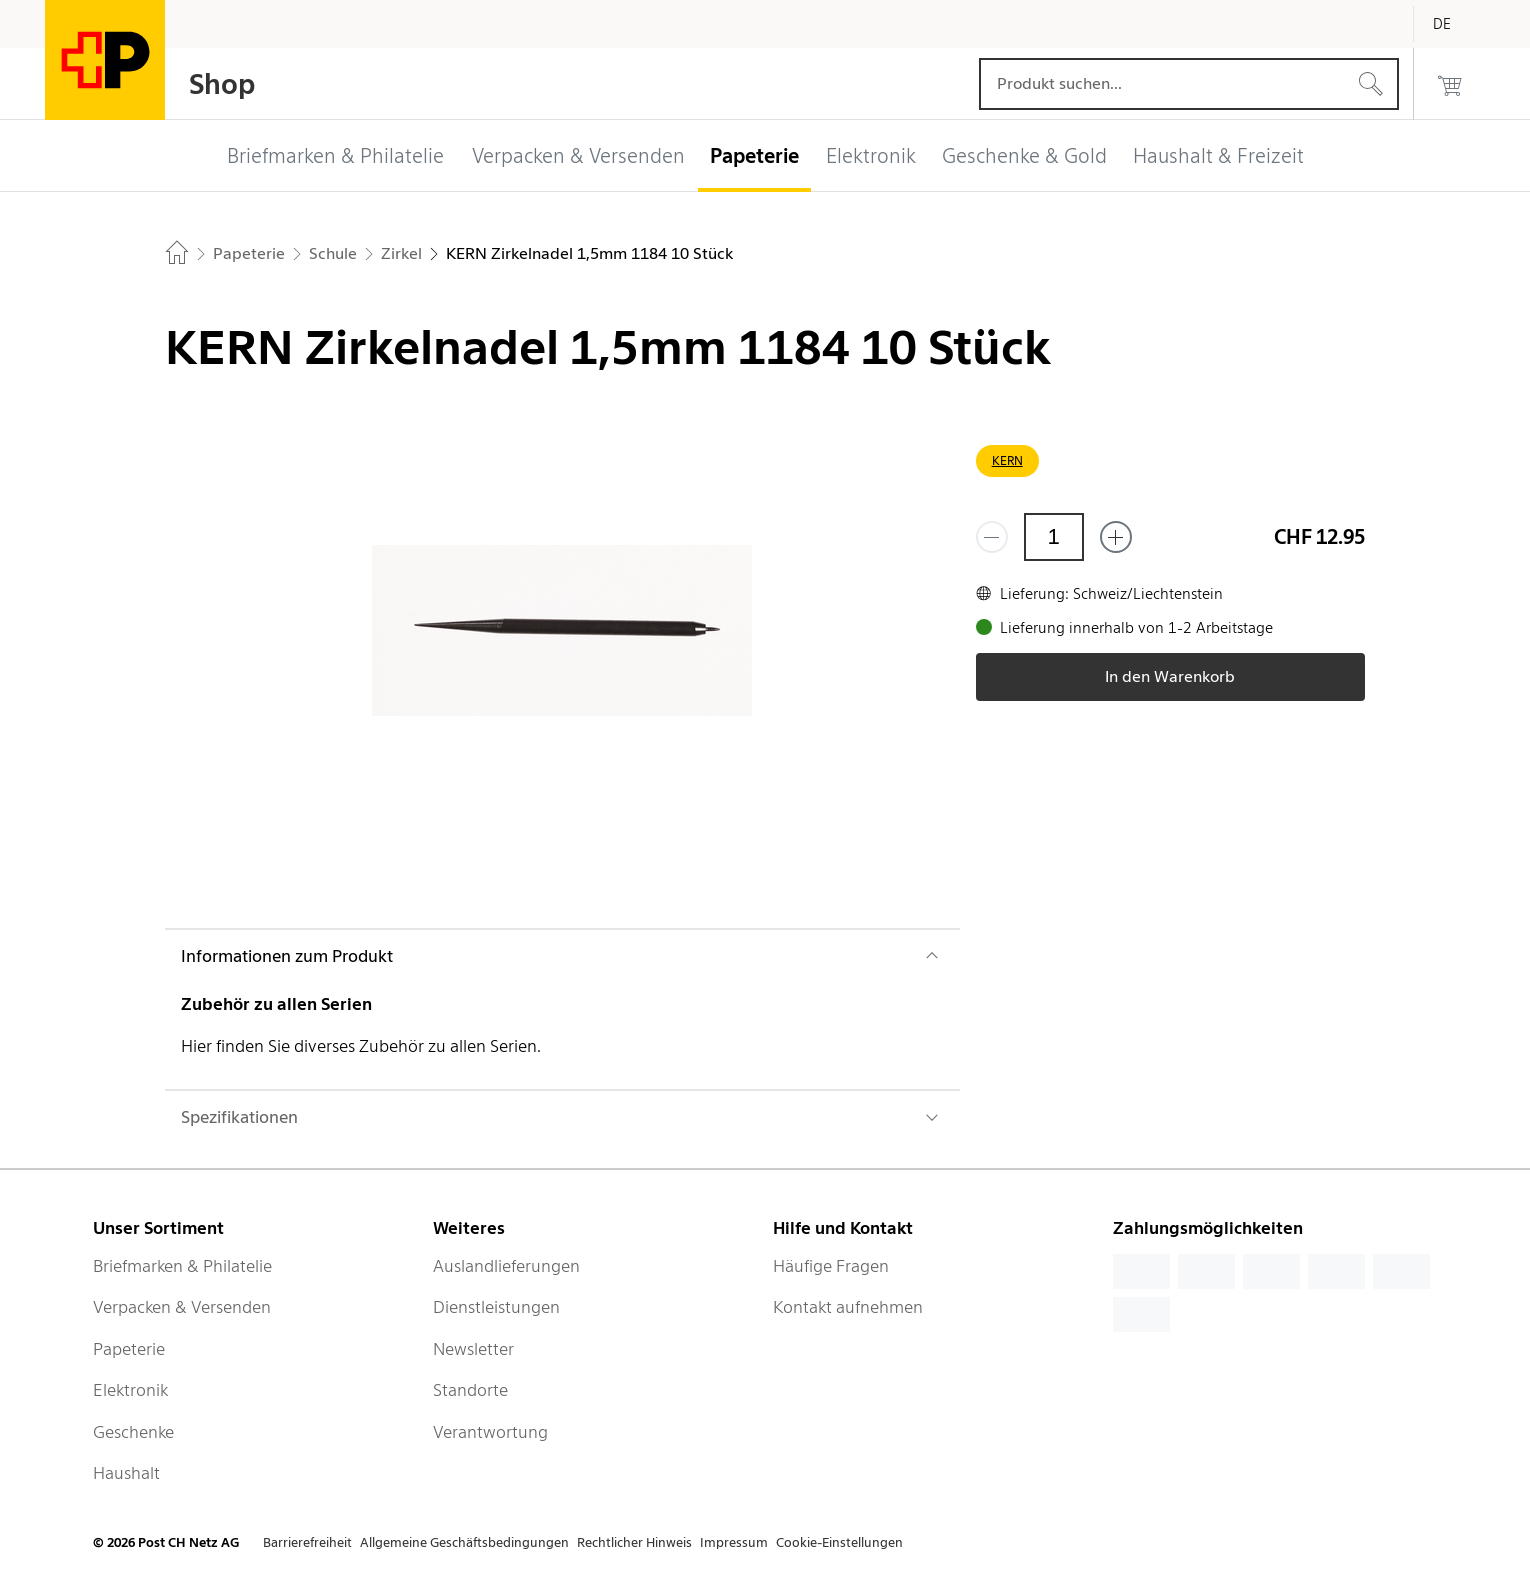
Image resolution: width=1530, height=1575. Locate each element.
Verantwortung (490, 1432)
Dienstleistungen (496, 1307)
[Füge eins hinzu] (1116, 537)
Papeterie (129, 1349)
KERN (1007, 460)
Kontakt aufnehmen (848, 1307)
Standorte (470, 1390)
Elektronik (130, 1390)
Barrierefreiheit (307, 1542)
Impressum (734, 1542)
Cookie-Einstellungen (839, 1542)
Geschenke (133, 1432)
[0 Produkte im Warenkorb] (1450, 84)
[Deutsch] (1457, 24)
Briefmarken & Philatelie (182, 1266)
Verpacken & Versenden (182, 1307)
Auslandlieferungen (506, 1266)
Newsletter (473, 1349)
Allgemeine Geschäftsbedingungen (464, 1542)
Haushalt (126, 1473)
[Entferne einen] (992, 537)
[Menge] (1054, 537)
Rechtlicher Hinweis (634, 1542)
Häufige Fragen (831, 1266)
